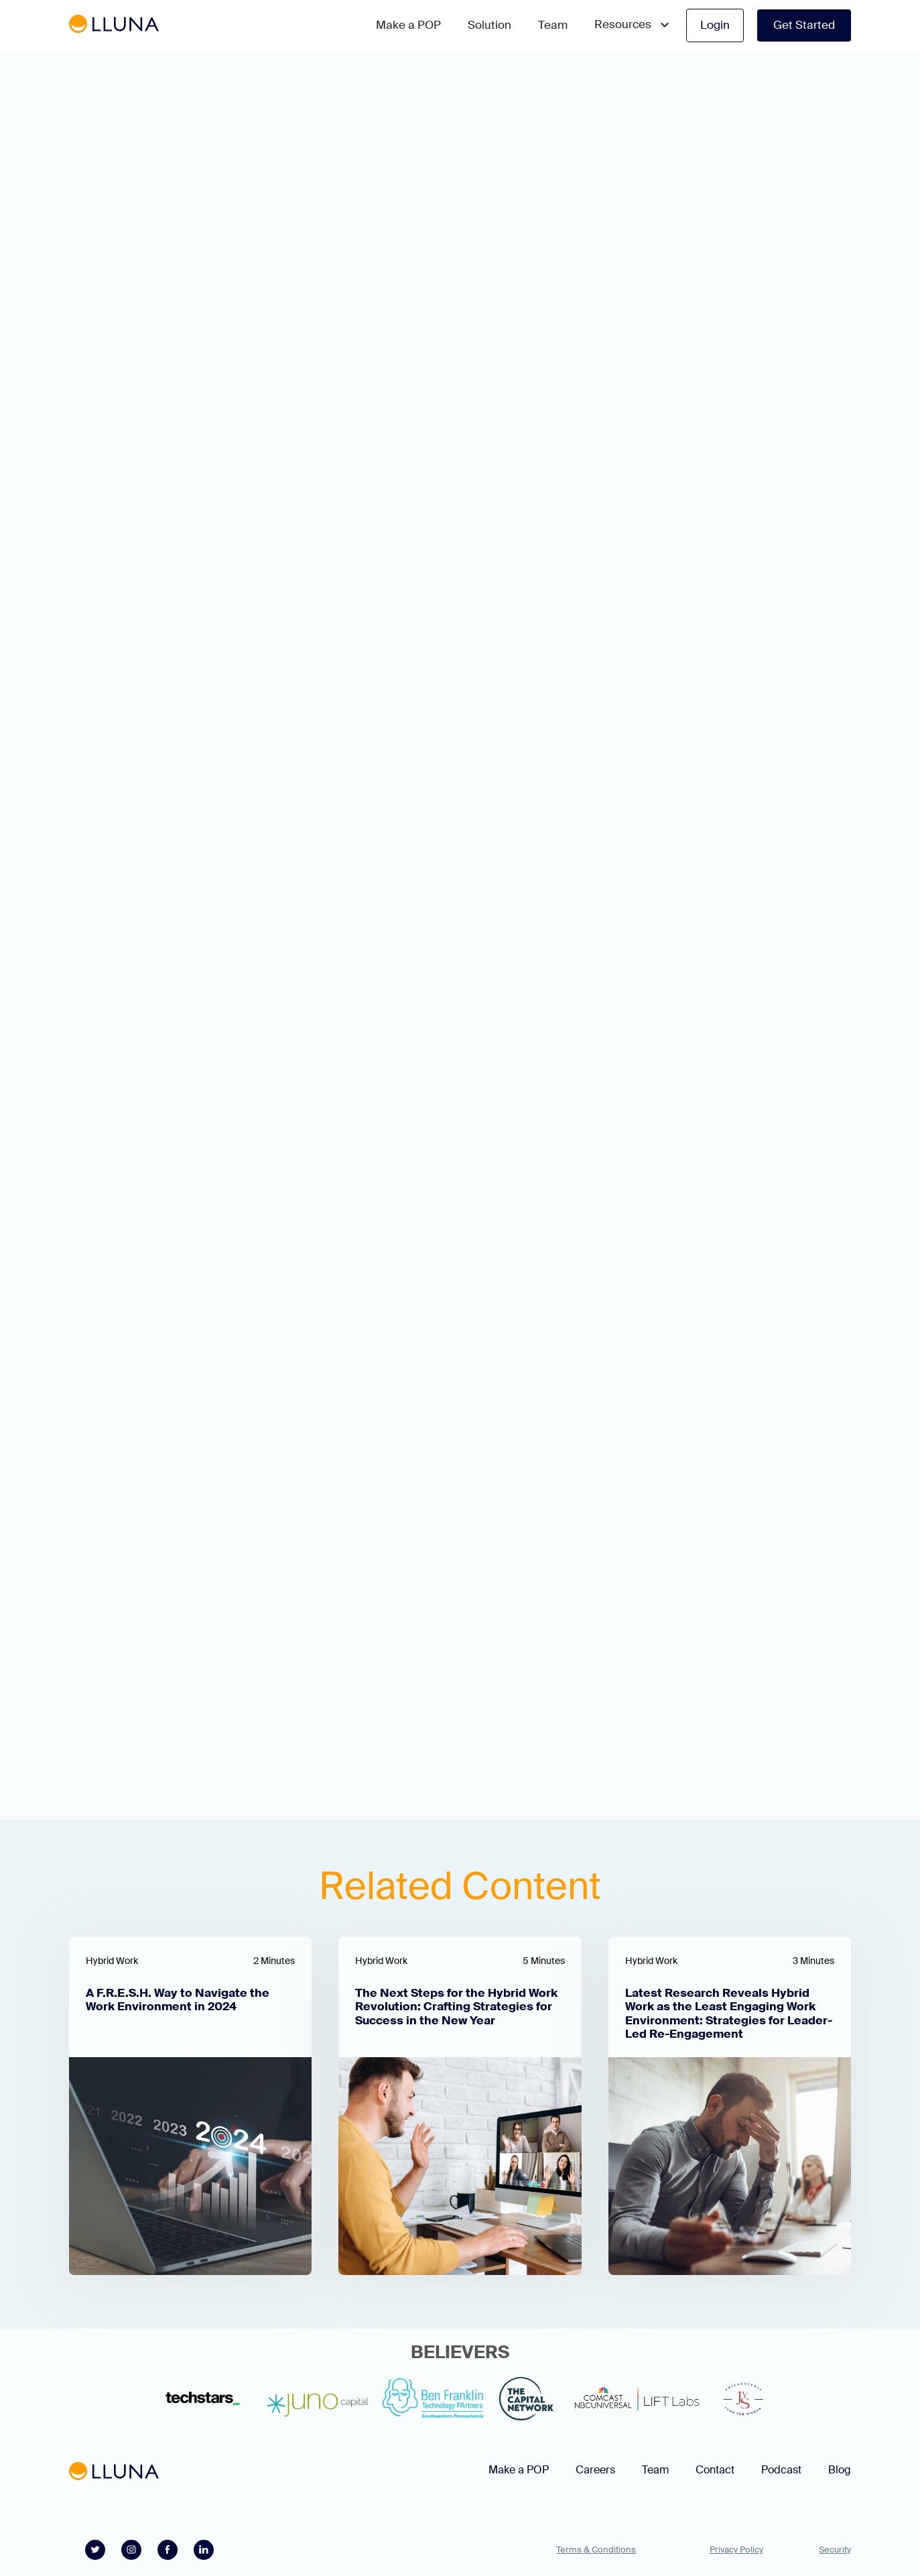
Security (835, 2549)
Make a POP (408, 24)
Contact (715, 2470)
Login (715, 24)
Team (553, 24)
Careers (595, 2470)
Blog (839, 2470)
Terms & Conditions (596, 2549)
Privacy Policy (736, 2549)
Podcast (781, 2470)
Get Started (804, 24)
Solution (489, 24)
